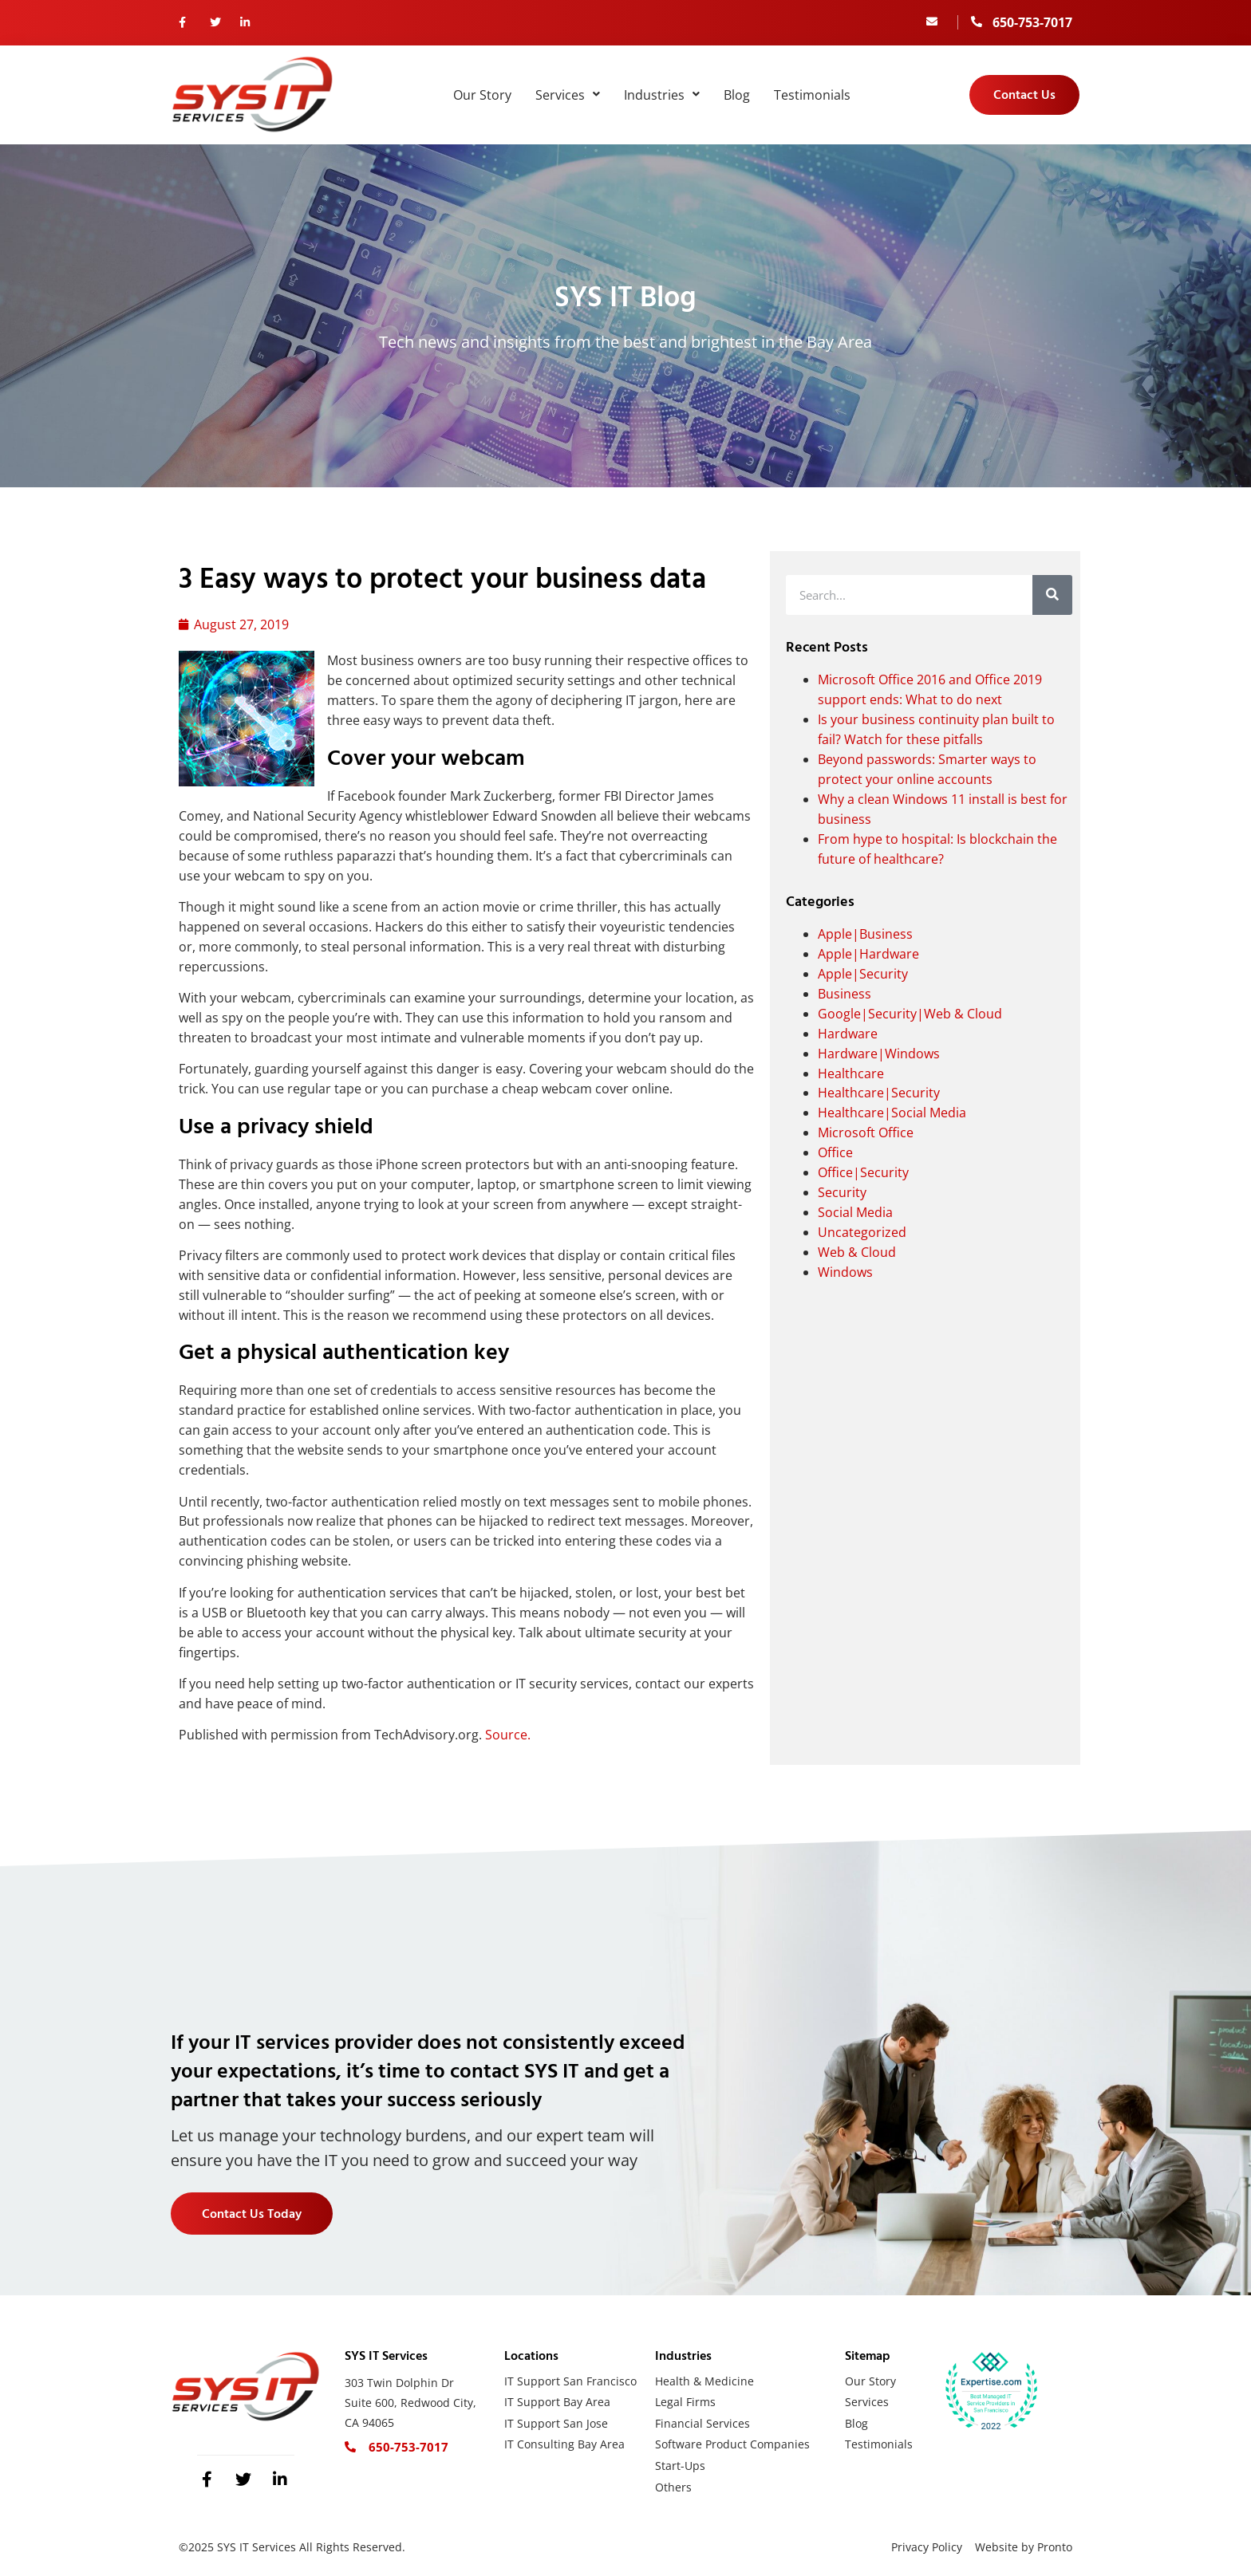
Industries (662, 95)
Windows (845, 1272)
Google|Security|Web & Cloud (910, 1013)
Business (844, 993)
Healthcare (851, 1073)
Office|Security (863, 1172)
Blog (737, 95)
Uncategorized (862, 1232)
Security (842, 1192)
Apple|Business (865, 934)
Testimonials (812, 95)
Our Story (482, 95)
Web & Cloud (857, 1252)
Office (835, 1152)
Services (567, 95)
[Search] (1052, 595)
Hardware (848, 1033)
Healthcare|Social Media (892, 1112)
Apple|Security (863, 974)
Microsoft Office (866, 1132)
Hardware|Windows (879, 1053)
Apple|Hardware (868, 954)
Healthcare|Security (879, 1092)
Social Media (855, 1212)
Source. (508, 1734)
